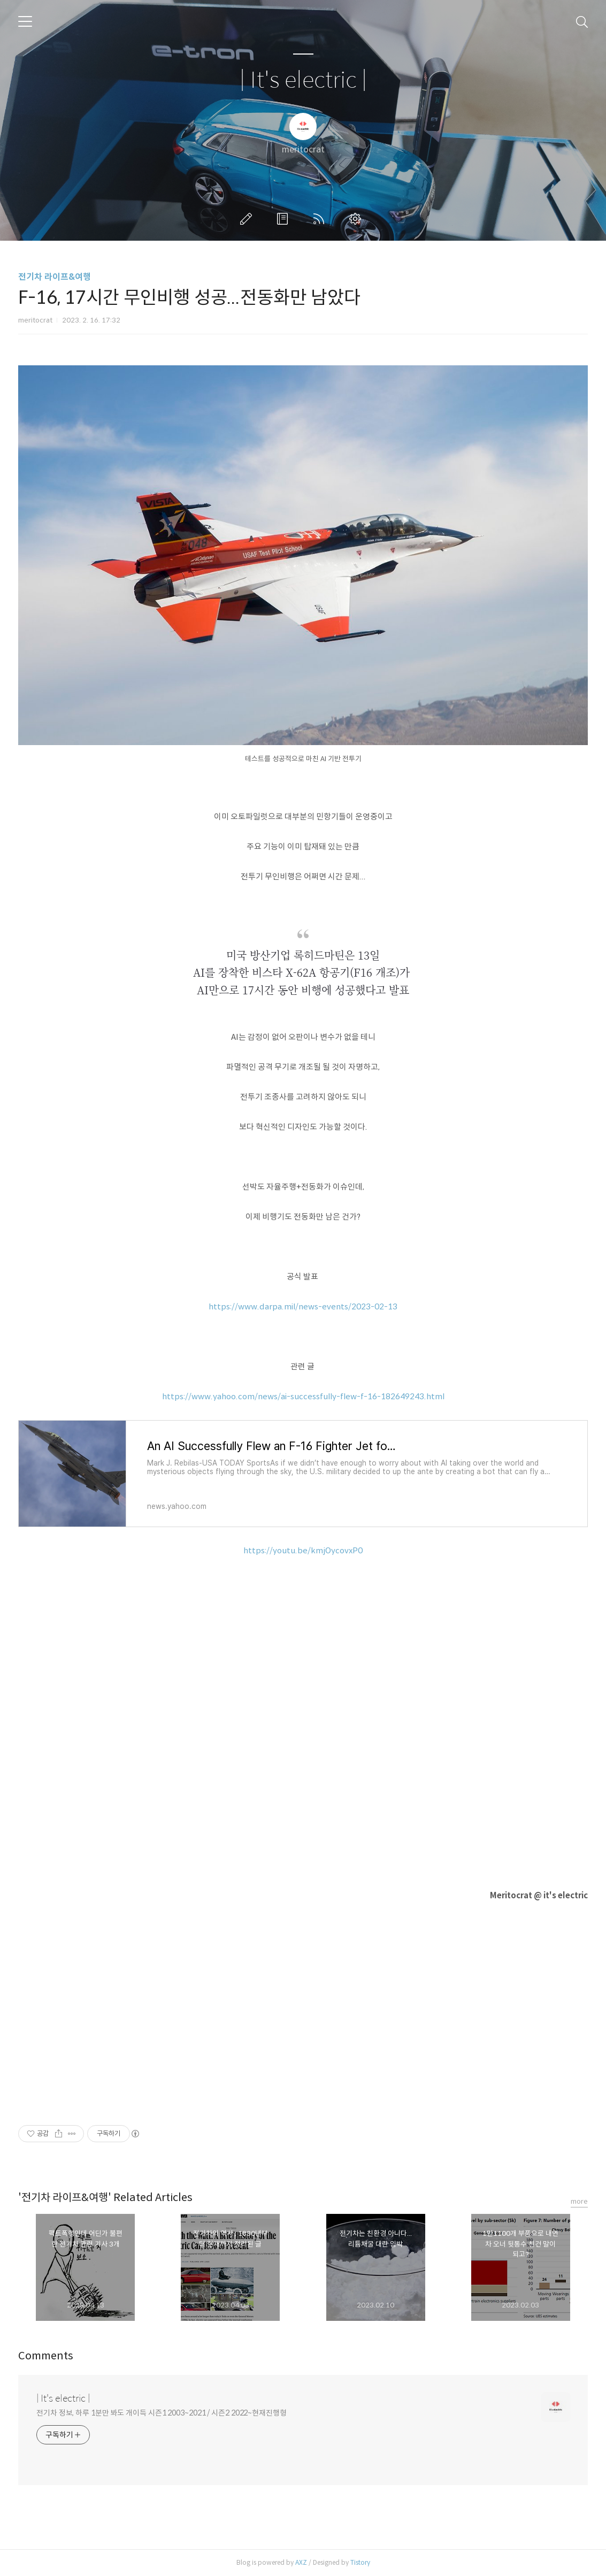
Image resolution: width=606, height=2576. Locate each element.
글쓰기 (248, 218)
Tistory (360, 2562)
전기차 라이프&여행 (54, 276)
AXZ (301, 2562)
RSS (321, 218)
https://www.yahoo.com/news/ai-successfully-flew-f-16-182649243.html (303, 1396)
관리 (357, 218)
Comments (45, 2356)
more (579, 2201)
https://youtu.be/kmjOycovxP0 (303, 1550)
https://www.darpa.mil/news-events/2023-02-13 (303, 1306)
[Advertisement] (303, 2005)
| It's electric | (303, 80)
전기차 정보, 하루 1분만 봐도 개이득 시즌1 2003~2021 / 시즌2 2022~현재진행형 (161, 2413)
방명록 (284, 218)
